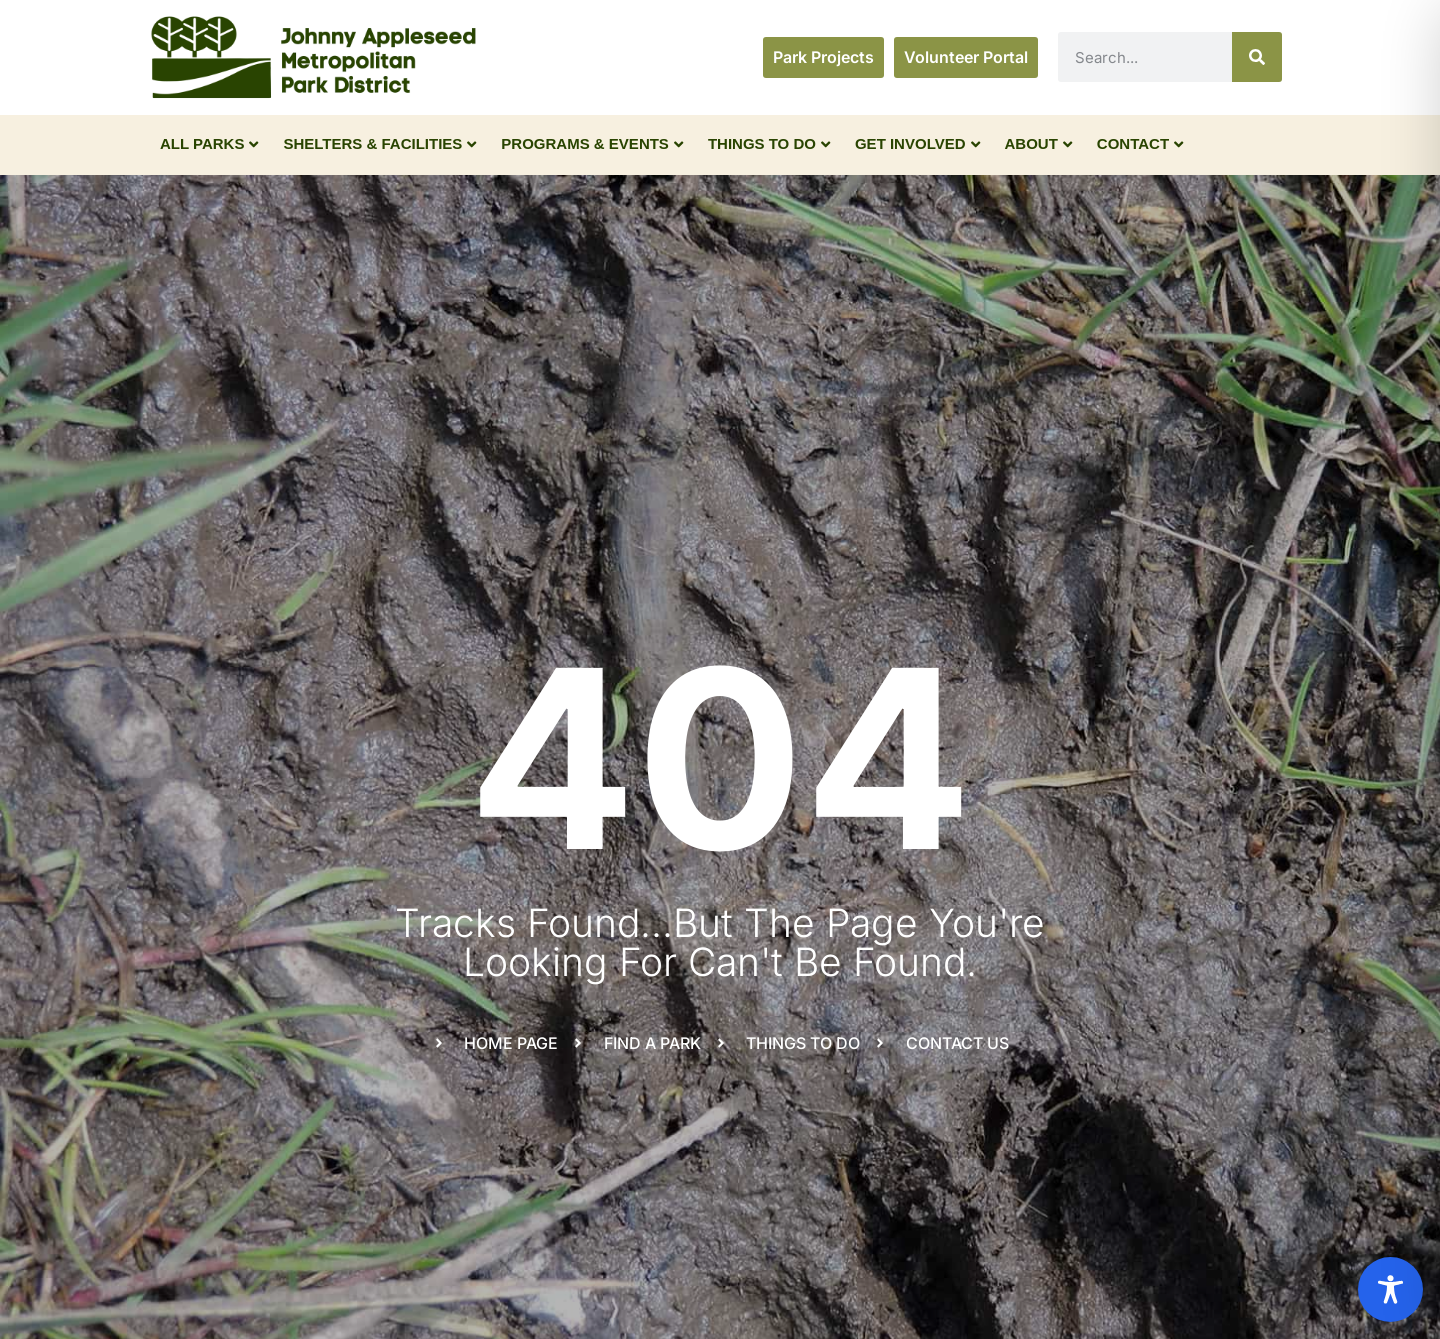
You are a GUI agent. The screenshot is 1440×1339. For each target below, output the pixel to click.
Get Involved (917, 143)
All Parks (209, 143)
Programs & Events (592, 143)
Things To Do (769, 143)
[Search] (1257, 57)
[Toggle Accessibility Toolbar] (1390, 1289)
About (1038, 143)
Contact (1140, 143)
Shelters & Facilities (379, 143)
